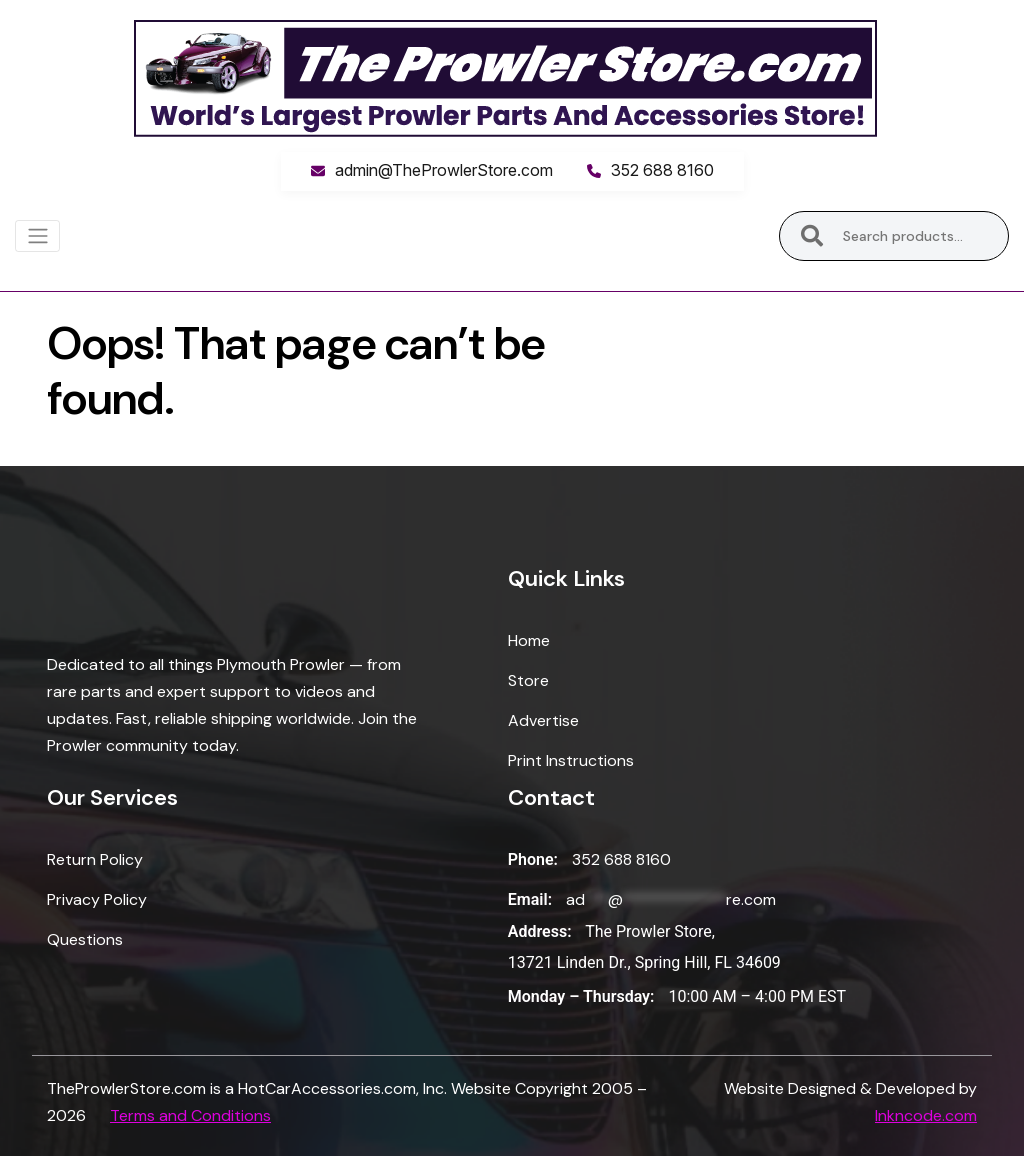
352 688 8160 (662, 170)
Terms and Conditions (190, 1115)
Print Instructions (571, 760)
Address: (540, 931)
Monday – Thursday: (581, 996)
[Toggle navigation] (37, 236)
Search (812, 236)
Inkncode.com (926, 1115)
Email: (530, 899)
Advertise (543, 720)
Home (529, 640)
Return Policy (95, 859)
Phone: (533, 859)
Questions (85, 939)
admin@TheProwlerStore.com (444, 170)
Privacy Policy (97, 899)
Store (528, 680)
